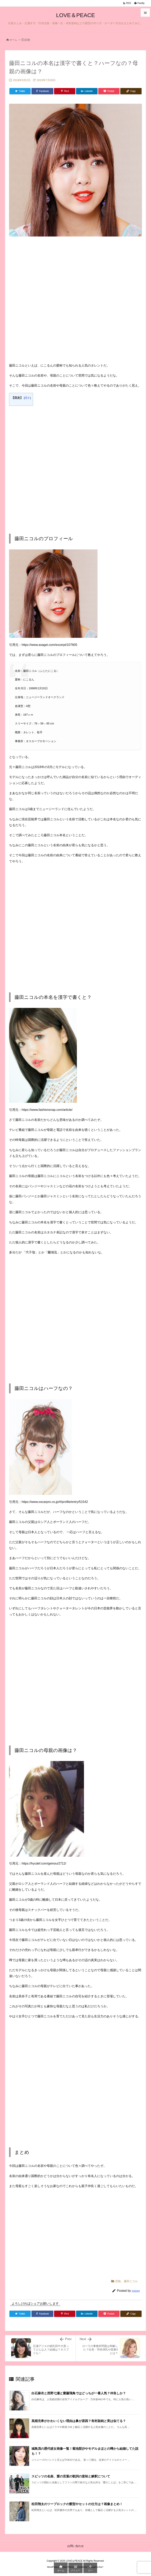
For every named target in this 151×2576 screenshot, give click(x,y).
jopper (136, 2290)
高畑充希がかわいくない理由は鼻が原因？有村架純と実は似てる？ (78, 2421)
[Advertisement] (75, 271)
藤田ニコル (131, 2281)
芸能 (27, 39)
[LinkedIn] (86, 91)
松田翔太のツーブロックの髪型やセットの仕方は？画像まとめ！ (77, 2504)
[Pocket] (109, 91)
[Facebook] (42, 91)
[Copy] (131, 91)
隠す (27, 397)
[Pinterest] (64, 91)
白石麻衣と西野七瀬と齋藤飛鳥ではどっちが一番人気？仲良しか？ (78, 2393)
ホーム (13, 39)
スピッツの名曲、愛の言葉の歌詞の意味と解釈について (70, 2476)
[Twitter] (20, 91)
